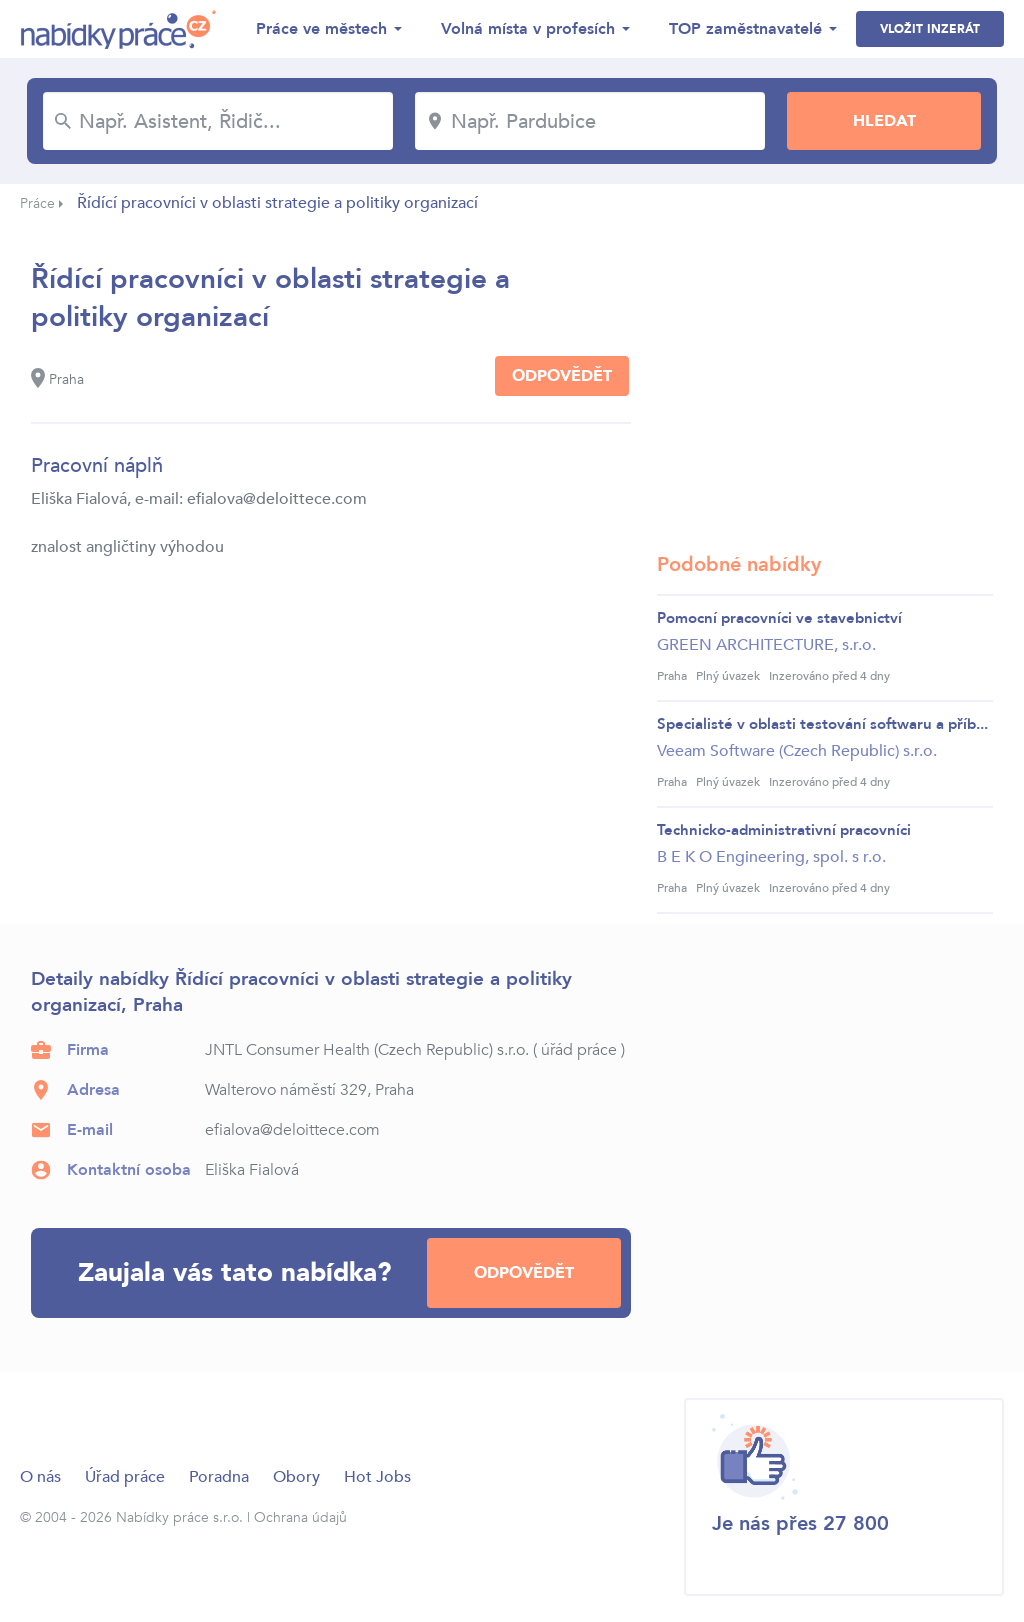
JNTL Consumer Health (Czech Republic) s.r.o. (367, 1050)
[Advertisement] (825, 385)
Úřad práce (125, 1477)
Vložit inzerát (930, 29)
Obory (296, 1477)
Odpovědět (562, 376)
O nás (40, 1477)
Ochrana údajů (300, 1517)
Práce (37, 203)
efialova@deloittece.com (292, 1130)
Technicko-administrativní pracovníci (784, 830)
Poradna (219, 1477)
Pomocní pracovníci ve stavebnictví (779, 618)
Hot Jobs (377, 1477)
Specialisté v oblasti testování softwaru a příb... (822, 724)
